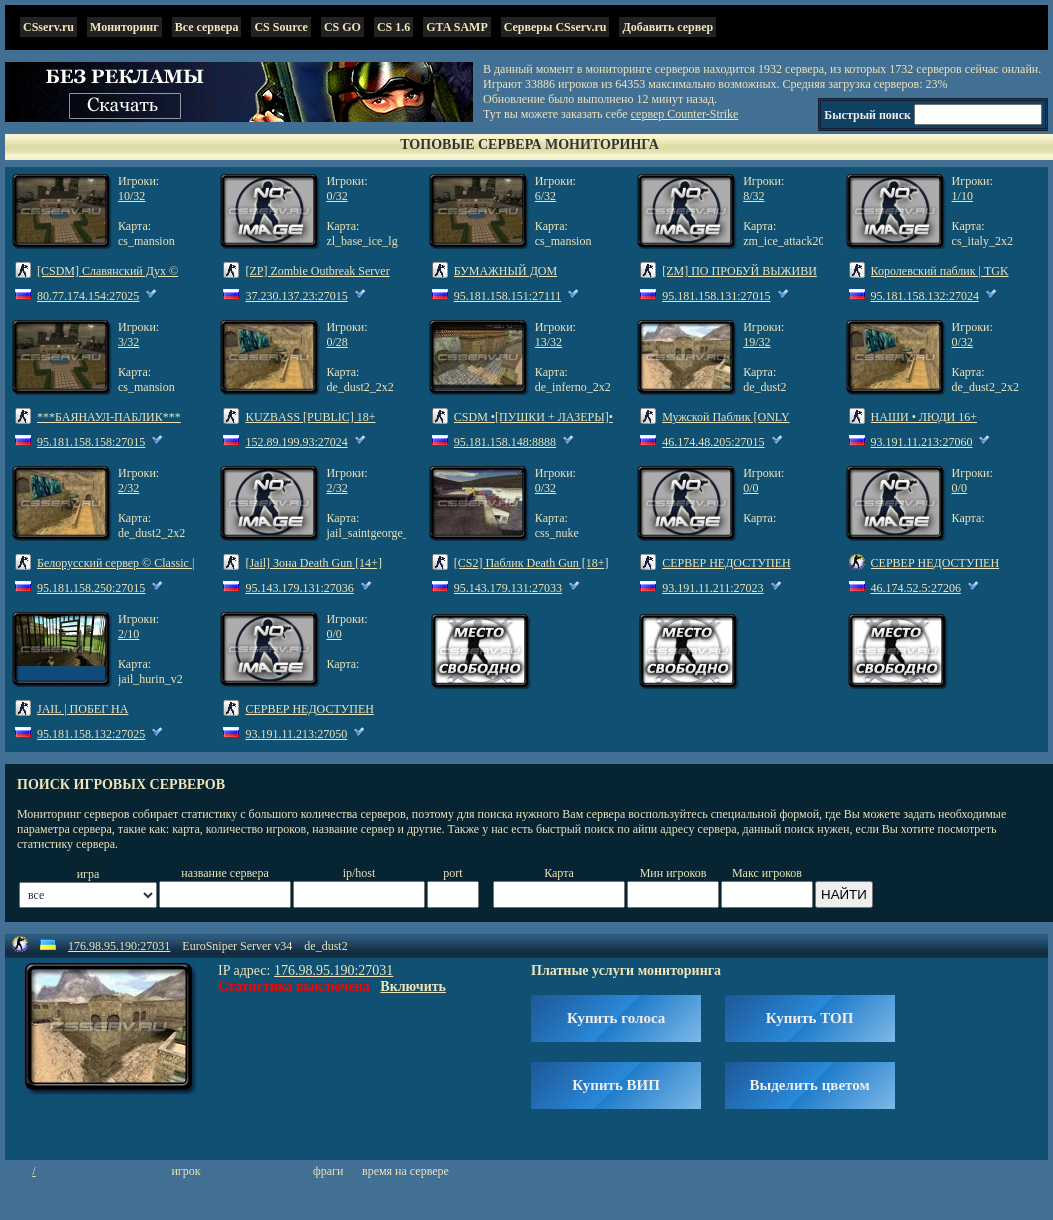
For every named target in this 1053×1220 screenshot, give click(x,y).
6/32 (545, 196)
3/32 (128, 342)
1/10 (962, 196)
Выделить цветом (810, 1085)
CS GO (342, 27)
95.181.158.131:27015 (716, 296)
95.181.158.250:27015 (91, 588)
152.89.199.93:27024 (296, 442)
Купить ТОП (809, 1018)
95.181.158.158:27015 (91, 442)
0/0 (750, 488)
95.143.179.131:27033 (508, 588)
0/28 (336, 342)
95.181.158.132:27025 (91, 734)
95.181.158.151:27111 (507, 296)
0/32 (336, 196)
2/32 (128, 488)
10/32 (131, 196)
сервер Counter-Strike (685, 114)
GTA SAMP (456, 27)
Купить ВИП (616, 1085)
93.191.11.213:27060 (922, 442)
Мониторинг (124, 27)
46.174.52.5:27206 (916, 588)
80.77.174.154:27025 (88, 296)
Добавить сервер (667, 27)
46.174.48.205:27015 (713, 442)
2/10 (128, 634)
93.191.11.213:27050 (296, 734)
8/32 (753, 196)
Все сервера (207, 27)
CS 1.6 (393, 27)
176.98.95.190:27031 (119, 946)
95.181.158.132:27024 (925, 296)
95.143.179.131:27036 (299, 588)
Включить (413, 986)
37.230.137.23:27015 (296, 296)
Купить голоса (616, 1018)
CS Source (280, 27)
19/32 (756, 342)
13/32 (548, 342)
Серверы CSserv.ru (555, 27)
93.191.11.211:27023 (712, 588)
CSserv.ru (48, 27)
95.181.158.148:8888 (505, 442)
